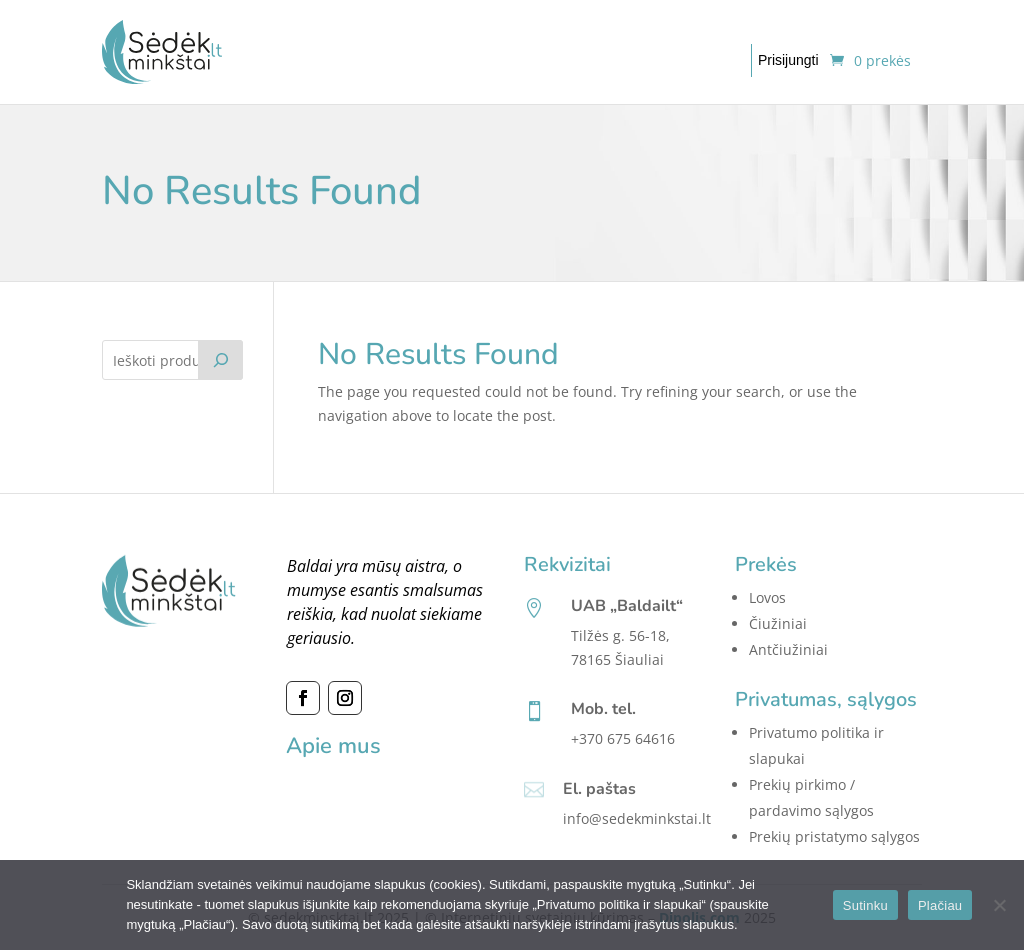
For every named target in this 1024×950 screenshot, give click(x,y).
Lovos (767, 597)
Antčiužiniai (788, 649)
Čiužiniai (778, 623)
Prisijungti (788, 60)
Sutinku (865, 905)
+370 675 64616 (623, 738)
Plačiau (940, 905)
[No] (999, 905)
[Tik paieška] (221, 360)
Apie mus (333, 746)
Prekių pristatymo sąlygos (834, 836)
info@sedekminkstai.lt (637, 818)
